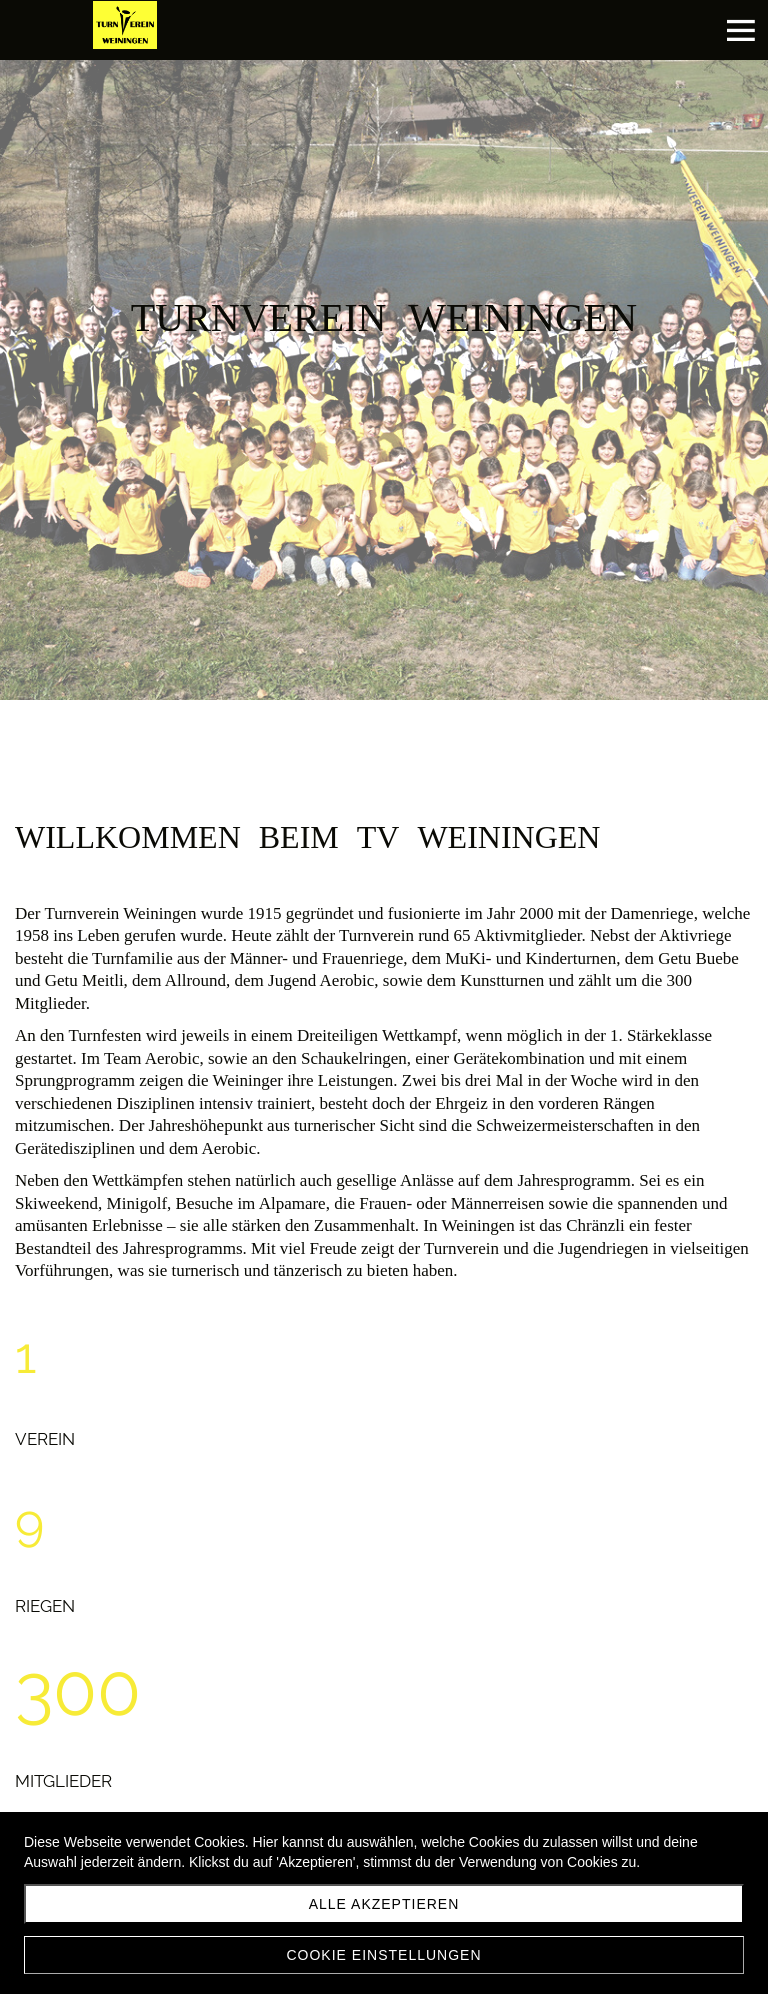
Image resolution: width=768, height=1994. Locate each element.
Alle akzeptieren (384, 1904)
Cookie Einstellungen (383, 1955)
